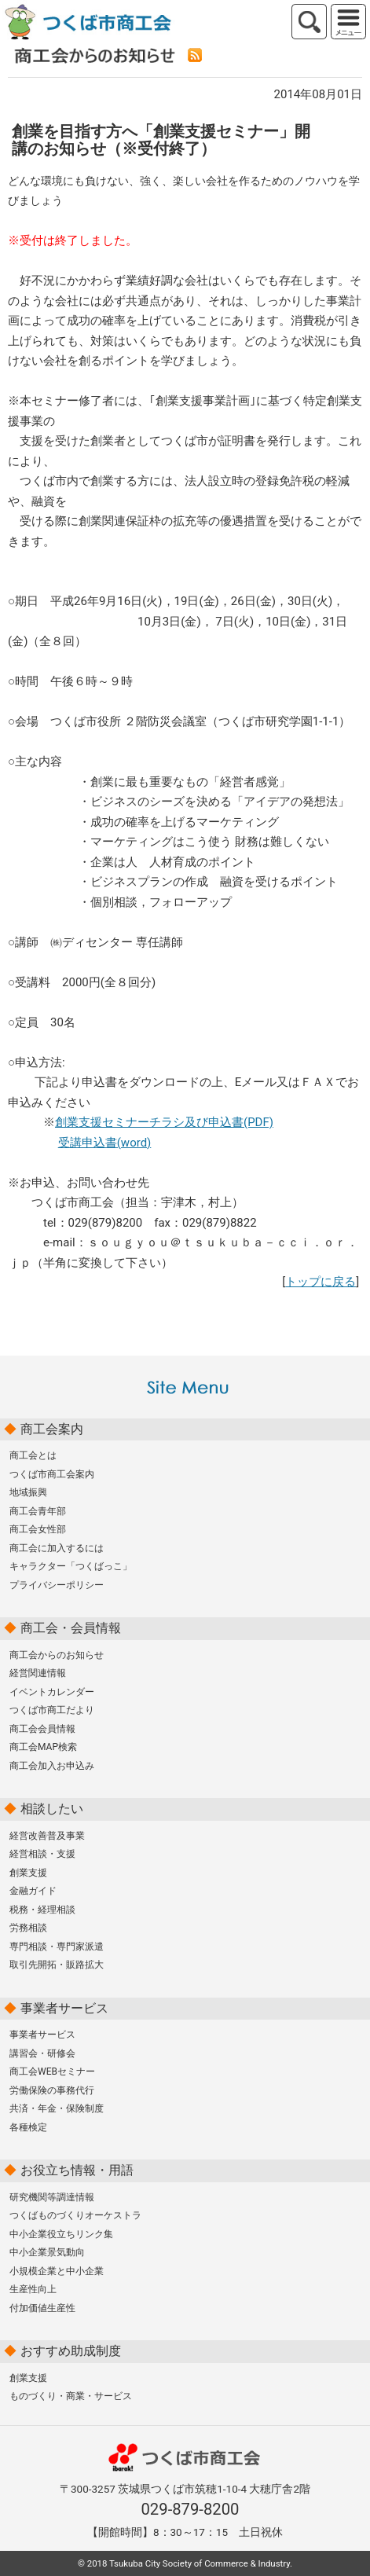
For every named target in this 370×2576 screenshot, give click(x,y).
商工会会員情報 (42, 1728)
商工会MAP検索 (43, 1746)
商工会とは (33, 1455)
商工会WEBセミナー (52, 2071)
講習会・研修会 (42, 2053)
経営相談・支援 (42, 1853)
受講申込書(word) (105, 1143)
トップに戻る (320, 1282)
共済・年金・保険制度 (56, 2108)
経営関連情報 (37, 1673)
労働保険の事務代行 (51, 2090)
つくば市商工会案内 (51, 1474)
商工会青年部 (37, 1511)
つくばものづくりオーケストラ (75, 2215)
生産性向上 (33, 2289)
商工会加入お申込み (51, 1765)
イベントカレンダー (51, 1691)
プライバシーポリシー (56, 1585)
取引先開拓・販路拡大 (56, 1964)
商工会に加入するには (56, 1548)
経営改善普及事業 (47, 1835)
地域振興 (28, 1492)
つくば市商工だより (51, 1709)
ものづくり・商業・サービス (70, 2396)
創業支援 (28, 1872)
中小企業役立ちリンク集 (61, 2234)
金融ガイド (33, 1890)
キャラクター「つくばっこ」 (70, 1566)
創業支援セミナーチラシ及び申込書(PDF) (164, 1122)
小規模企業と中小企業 (56, 2271)
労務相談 (28, 1927)
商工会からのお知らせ (56, 1654)
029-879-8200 (190, 2509)
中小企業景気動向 (47, 2252)
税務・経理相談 (42, 1909)
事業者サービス (42, 2034)
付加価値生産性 (42, 2308)
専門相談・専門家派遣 (56, 1946)
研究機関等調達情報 (51, 2197)
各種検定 (28, 2127)
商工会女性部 (37, 1529)
